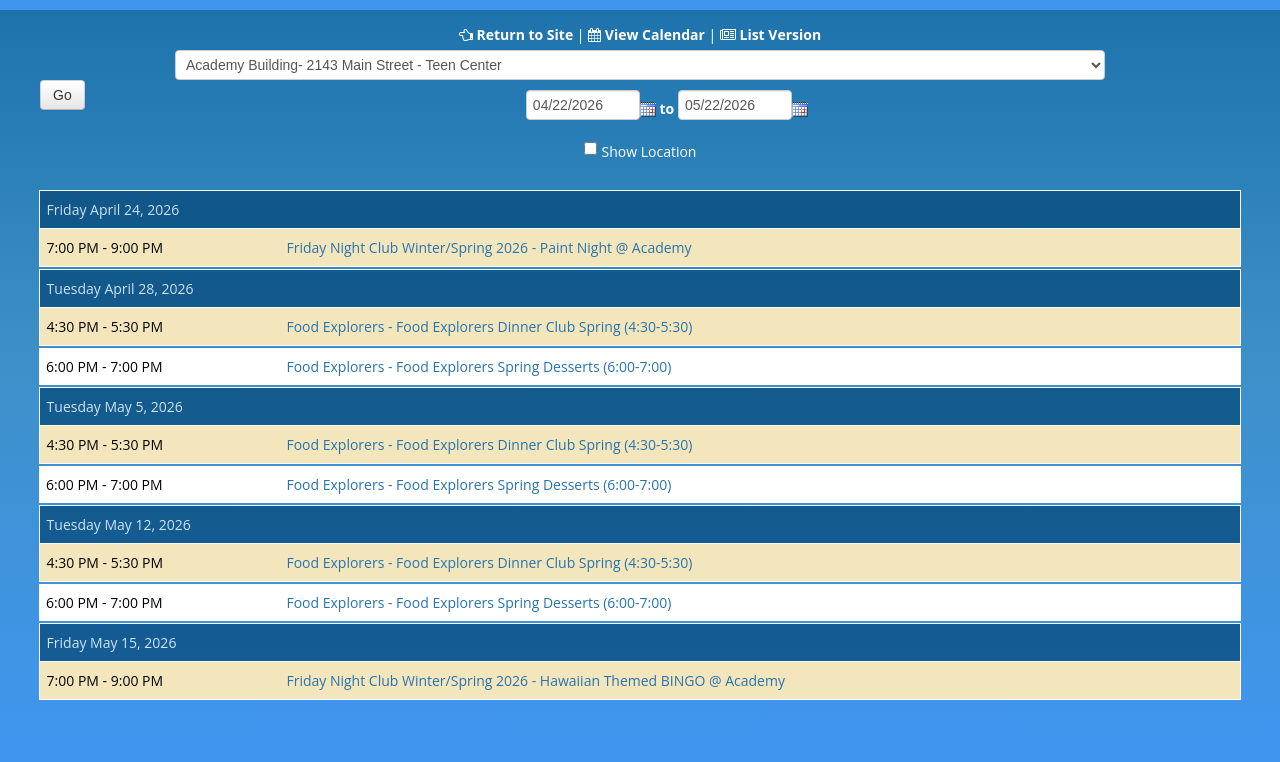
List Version (780, 34)
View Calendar (655, 34)
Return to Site (524, 34)
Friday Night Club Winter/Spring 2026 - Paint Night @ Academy (488, 247)
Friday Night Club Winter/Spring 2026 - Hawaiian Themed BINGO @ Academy (535, 680)
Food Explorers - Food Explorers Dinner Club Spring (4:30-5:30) (489, 326)
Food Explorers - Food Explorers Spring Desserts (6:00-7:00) (478, 366)
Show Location (649, 151)
